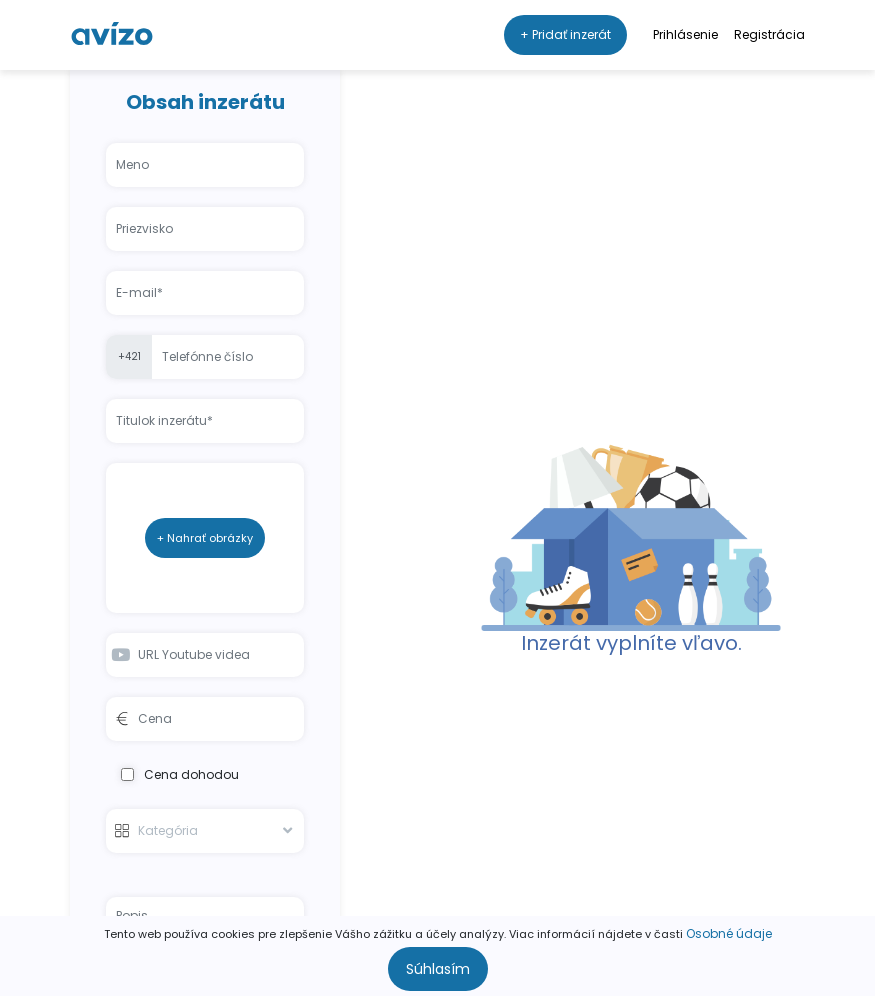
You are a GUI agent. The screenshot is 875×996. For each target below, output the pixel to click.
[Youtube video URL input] (205, 655)
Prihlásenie (685, 34)
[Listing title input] (205, 421)
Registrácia (769, 34)
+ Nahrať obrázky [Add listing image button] (205, 538)
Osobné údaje (729, 933)
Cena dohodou (180, 774)
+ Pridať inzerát (565, 34)
